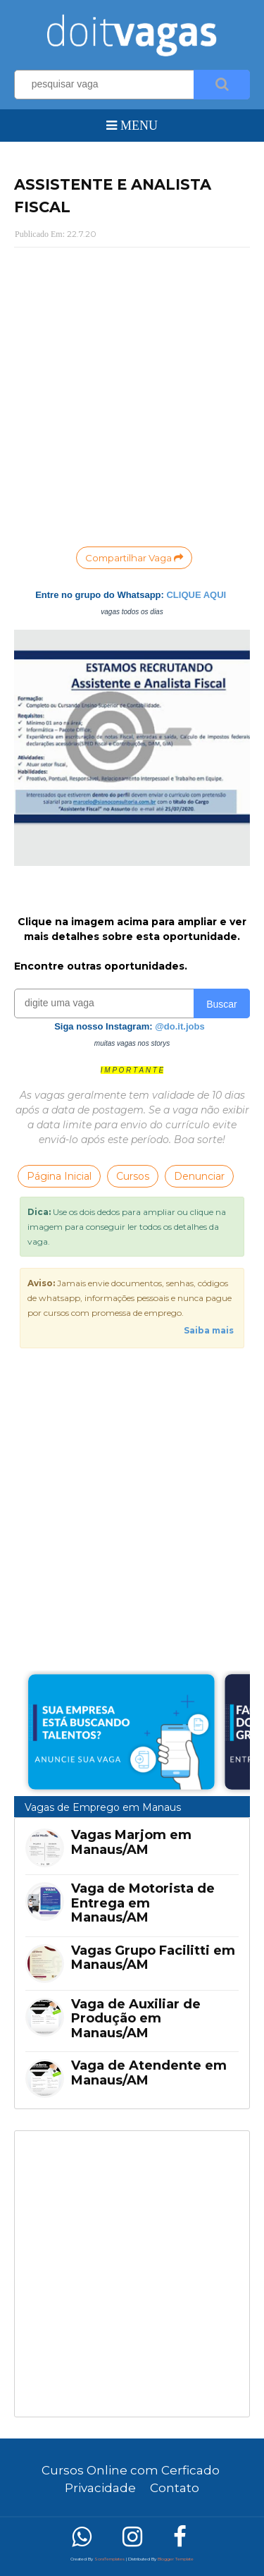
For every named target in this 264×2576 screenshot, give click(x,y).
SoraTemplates (109, 2559)
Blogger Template (176, 2559)
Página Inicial (59, 1176)
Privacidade (100, 2488)
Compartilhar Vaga (134, 557)
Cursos (132, 1176)
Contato (174, 2488)
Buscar (221, 1004)
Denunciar (199, 1176)
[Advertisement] (132, 2274)
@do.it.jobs (179, 1026)
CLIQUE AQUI (196, 595)
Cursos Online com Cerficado (131, 2470)
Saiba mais (209, 1330)
